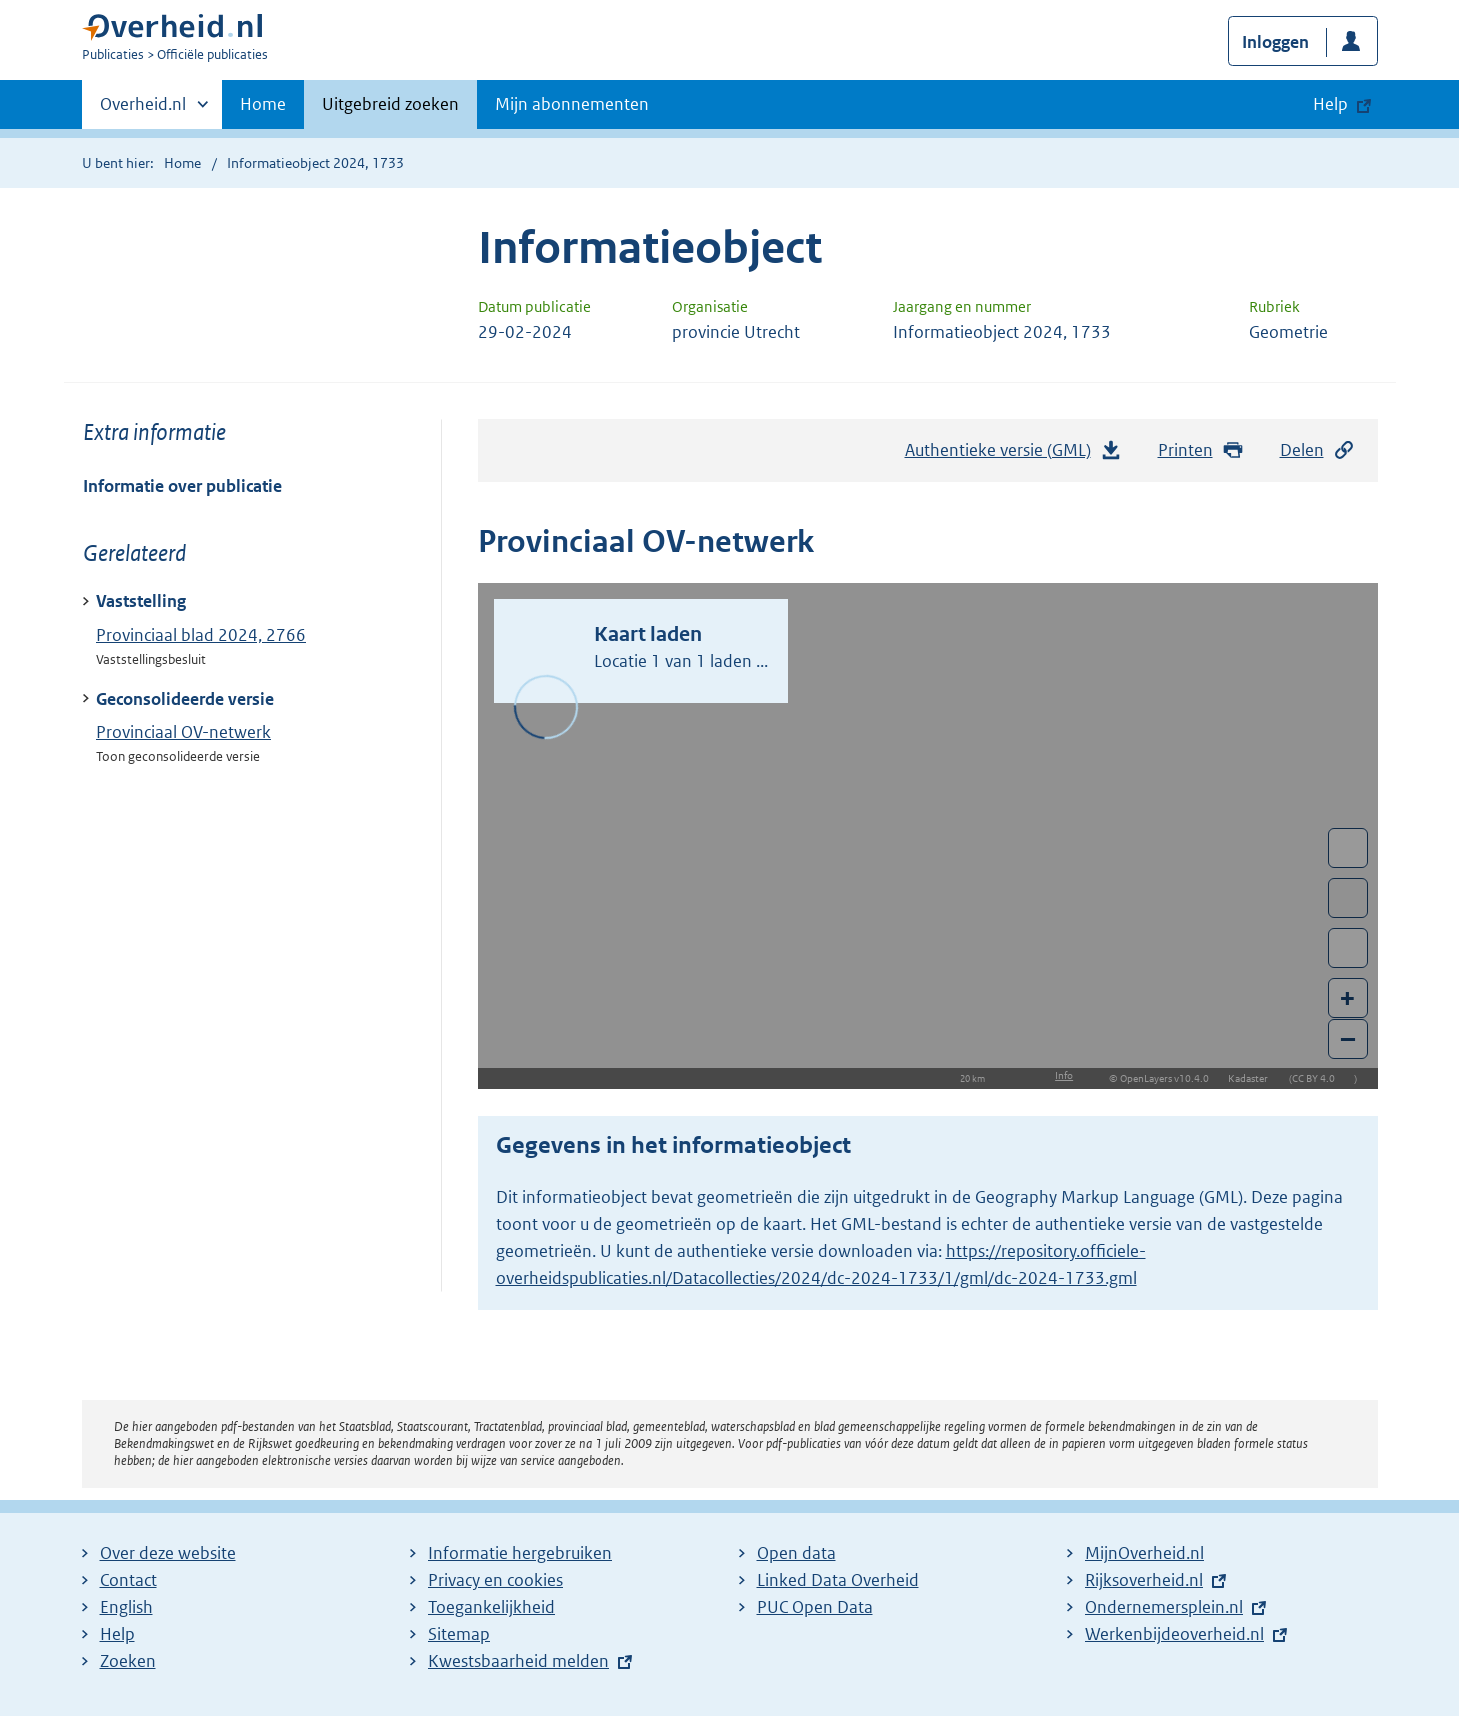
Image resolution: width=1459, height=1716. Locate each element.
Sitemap (459, 1634)
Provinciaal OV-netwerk (183, 732)
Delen (1318, 450)
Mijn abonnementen (572, 104)
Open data (796, 1553)
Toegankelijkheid (491, 1607)
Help (117, 1634)
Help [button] (1330, 104)
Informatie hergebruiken (520, 1553)
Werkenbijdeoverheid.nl (1174, 1634)
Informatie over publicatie (182, 486)
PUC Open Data (815, 1607)
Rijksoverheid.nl (1144, 1580)
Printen (1201, 450)
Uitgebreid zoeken (390, 104)
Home (263, 104)
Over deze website (168, 1553)
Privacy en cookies (495, 1580)
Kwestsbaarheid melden (518, 1661)
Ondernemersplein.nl (1164, 1607)
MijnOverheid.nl (1144, 1553)
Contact (128, 1580)
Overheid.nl (143, 110)
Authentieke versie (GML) (1014, 455)
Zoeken (128, 1661)
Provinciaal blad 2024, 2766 (201, 635)
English (126, 1607)
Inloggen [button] (1275, 42)
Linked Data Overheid (838, 1580)
